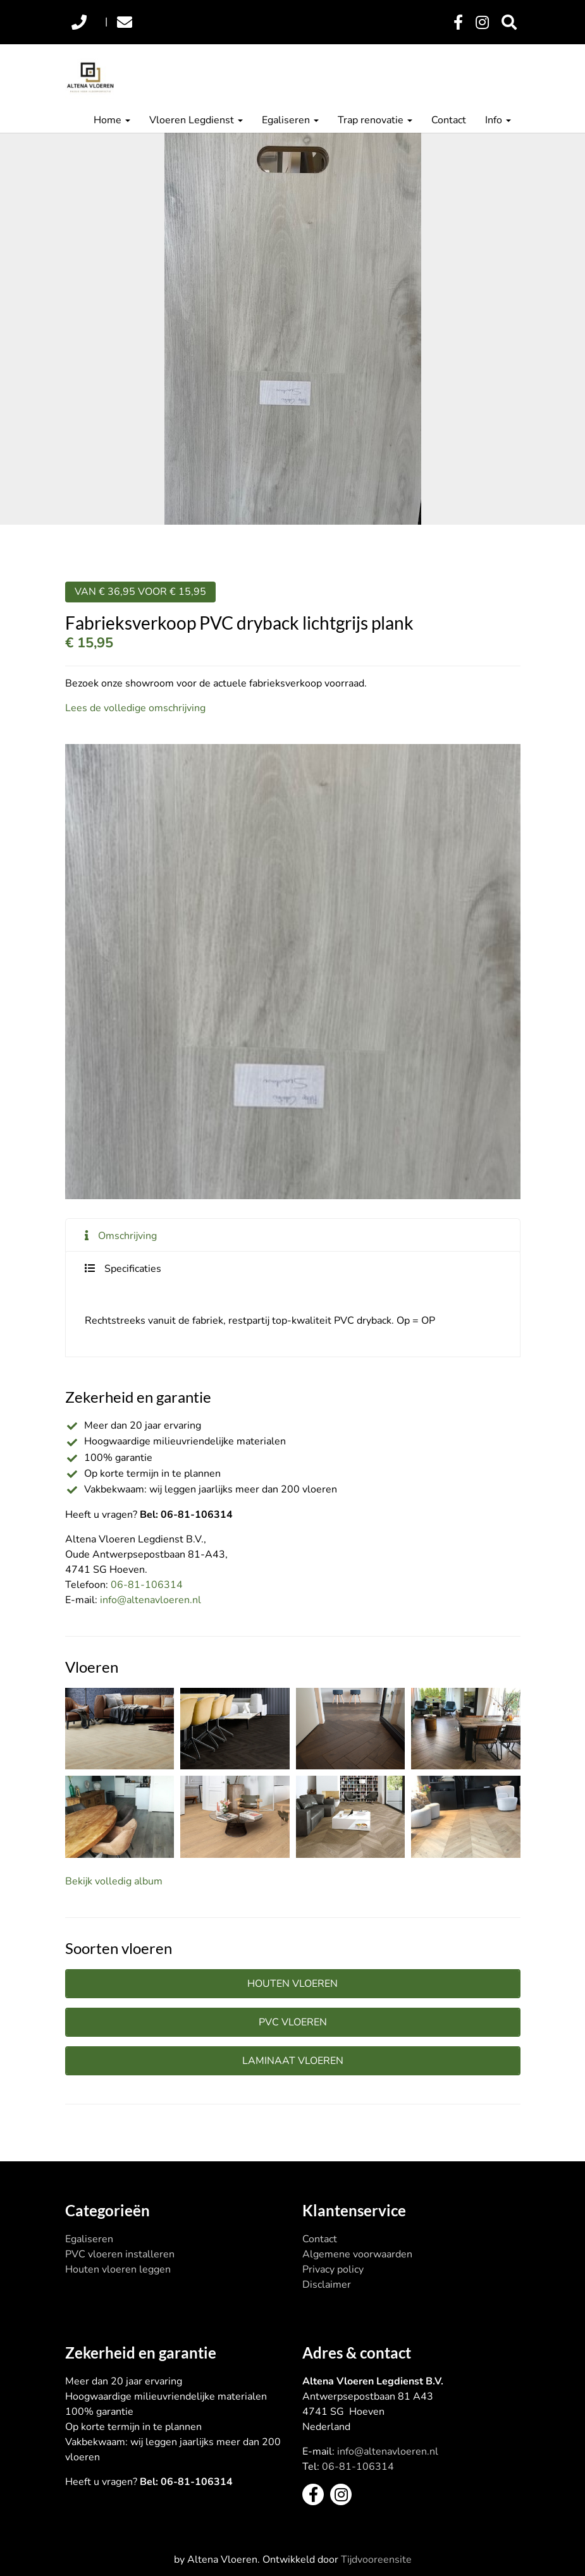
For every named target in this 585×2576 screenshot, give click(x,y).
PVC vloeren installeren (120, 2254)
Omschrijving (127, 1236)
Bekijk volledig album (114, 1881)
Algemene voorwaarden (357, 2254)
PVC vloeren (293, 2022)
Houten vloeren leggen (118, 2269)
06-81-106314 (147, 1585)
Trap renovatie (375, 120)
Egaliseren (290, 120)
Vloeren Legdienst (196, 120)
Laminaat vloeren (292, 2061)
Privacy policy (333, 2269)
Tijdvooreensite (376, 2560)
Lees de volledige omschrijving (135, 708)
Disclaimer (326, 2285)
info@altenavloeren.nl (150, 1600)
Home (112, 120)
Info (498, 120)
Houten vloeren (292, 1984)
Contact (448, 120)
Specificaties (132, 1269)
